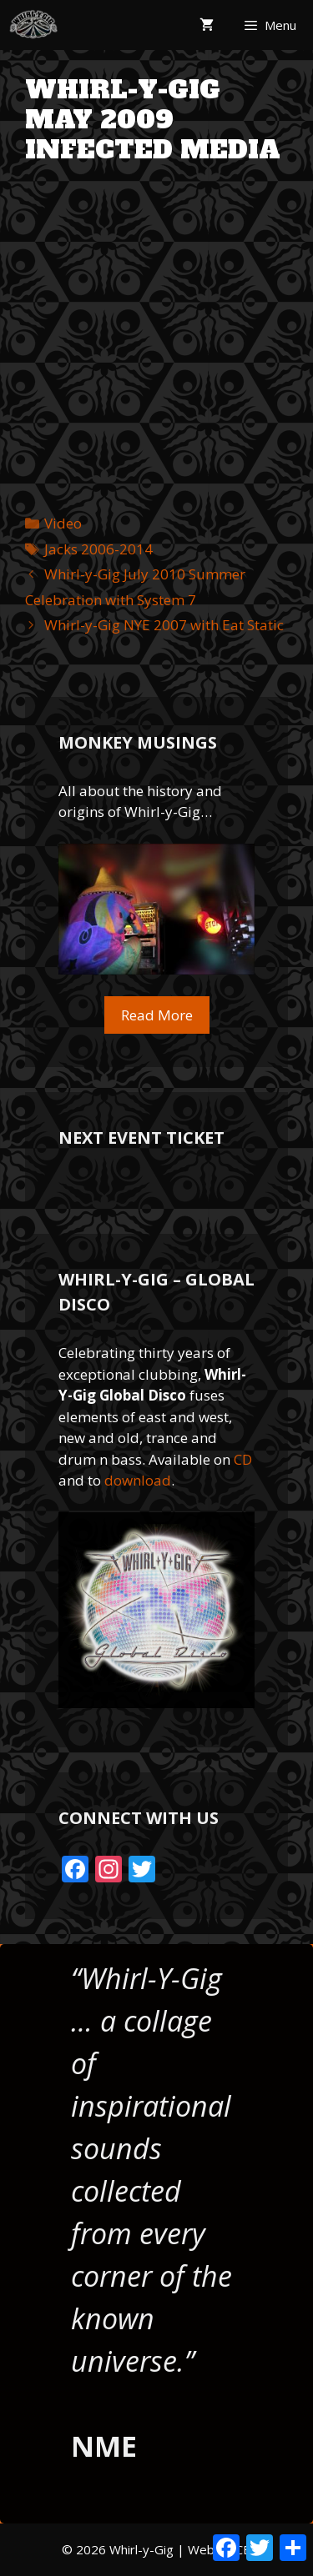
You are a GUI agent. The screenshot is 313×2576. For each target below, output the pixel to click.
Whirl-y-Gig (141, 2549)
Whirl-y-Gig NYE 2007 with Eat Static (164, 624)
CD (243, 1459)
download (137, 1480)
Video (63, 523)
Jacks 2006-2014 (98, 549)
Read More (157, 1015)
